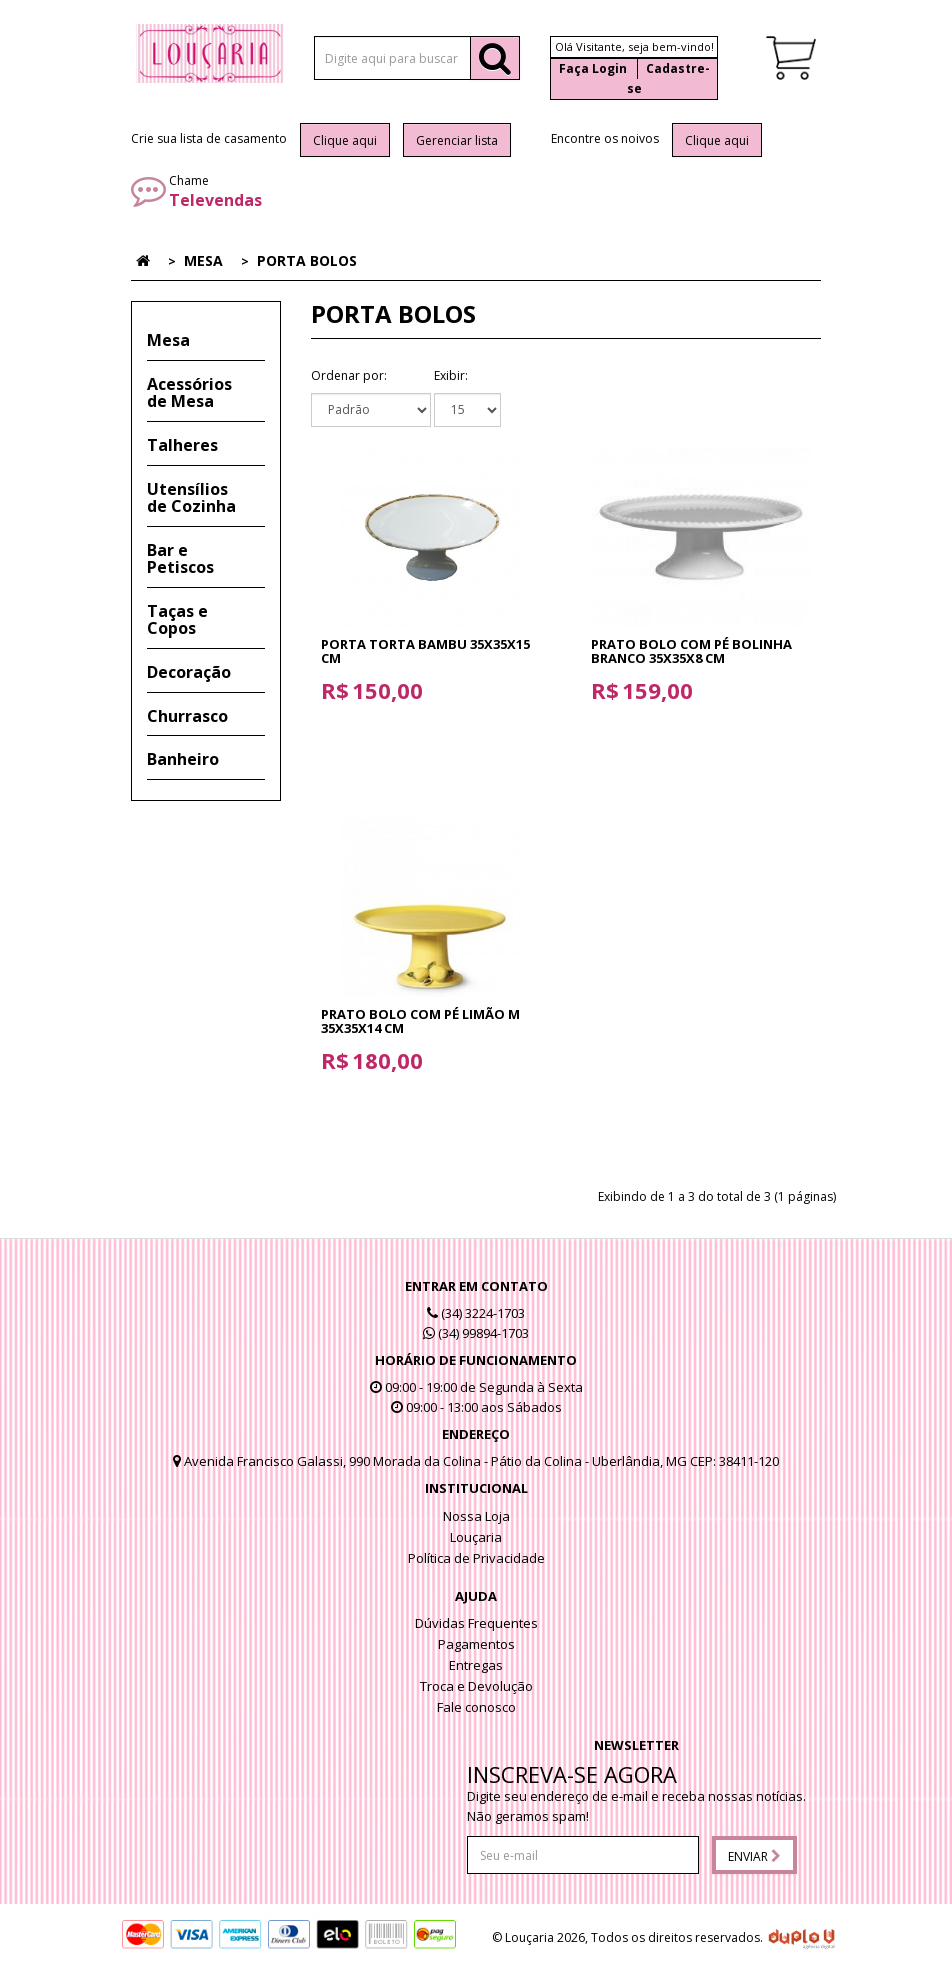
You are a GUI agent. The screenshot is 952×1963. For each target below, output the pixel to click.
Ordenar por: (349, 375)
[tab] (206, 341)
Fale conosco (476, 1707)
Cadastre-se (668, 78)
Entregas (476, 1665)
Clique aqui (345, 140)
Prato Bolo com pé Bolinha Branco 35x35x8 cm (691, 651)
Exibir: (451, 375)
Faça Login (593, 68)
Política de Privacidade (476, 1558)
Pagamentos (476, 1644)
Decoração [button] (189, 672)
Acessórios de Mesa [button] (189, 393)
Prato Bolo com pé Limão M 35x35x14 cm (420, 1021)
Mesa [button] (168, 340)
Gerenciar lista (457, 140)
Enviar (754, 1856)
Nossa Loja (476, 1516)
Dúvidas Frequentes (476, 1623)
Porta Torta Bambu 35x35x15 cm (425, 651)
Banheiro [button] (183, 759)
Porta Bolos (307, 260)
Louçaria (476, 1537)
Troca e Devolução (476, 1686)
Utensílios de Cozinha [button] (191, 498)
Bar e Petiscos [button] (180, 559)
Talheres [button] (182, 445)
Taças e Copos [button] (177, 620)
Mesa (203, 260)
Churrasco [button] (187, 716)
